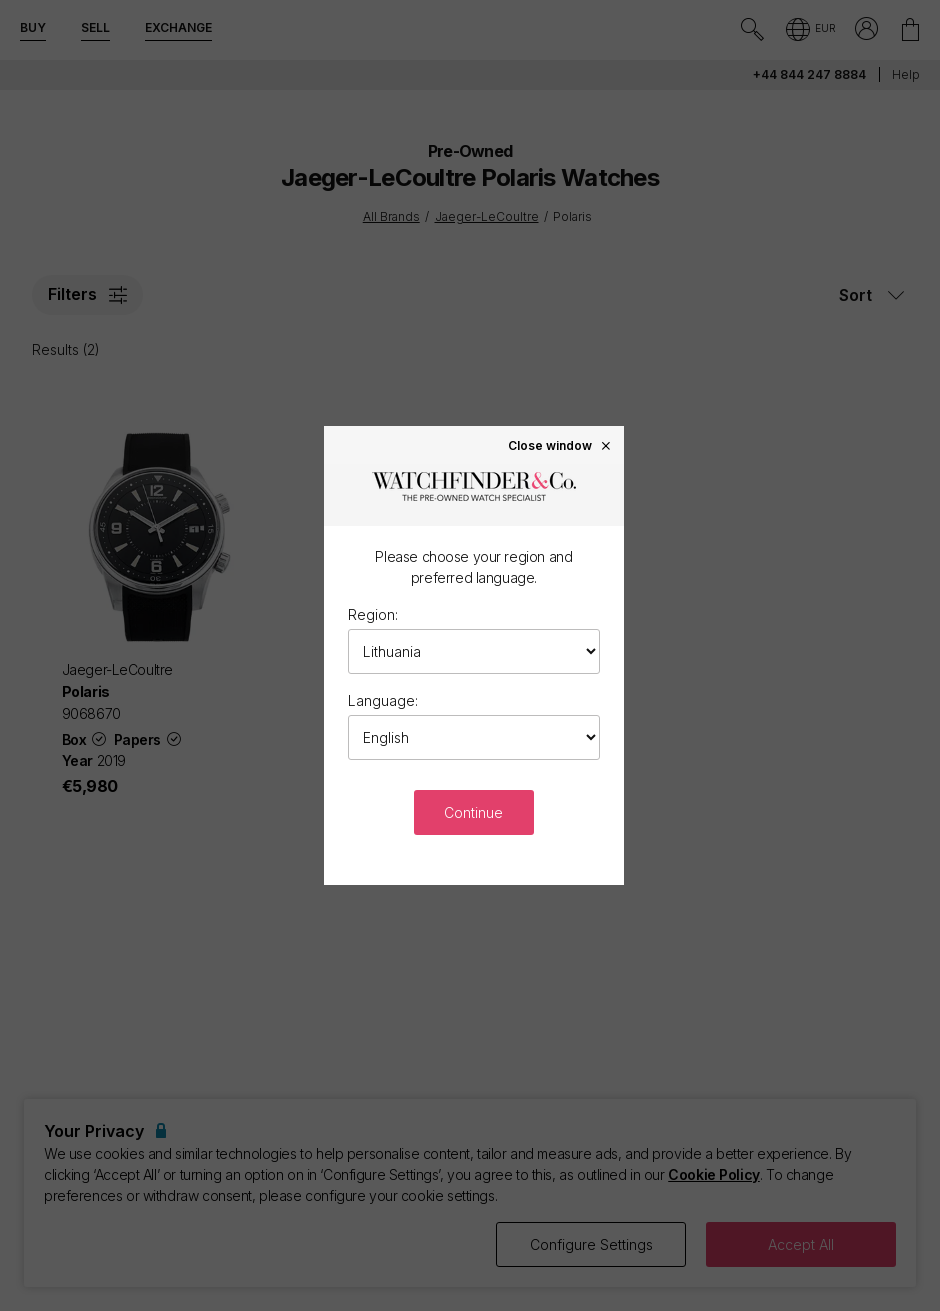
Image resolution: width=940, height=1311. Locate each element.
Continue (473, 812)
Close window (560, 445)
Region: (373, 614)
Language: (383, 700)
